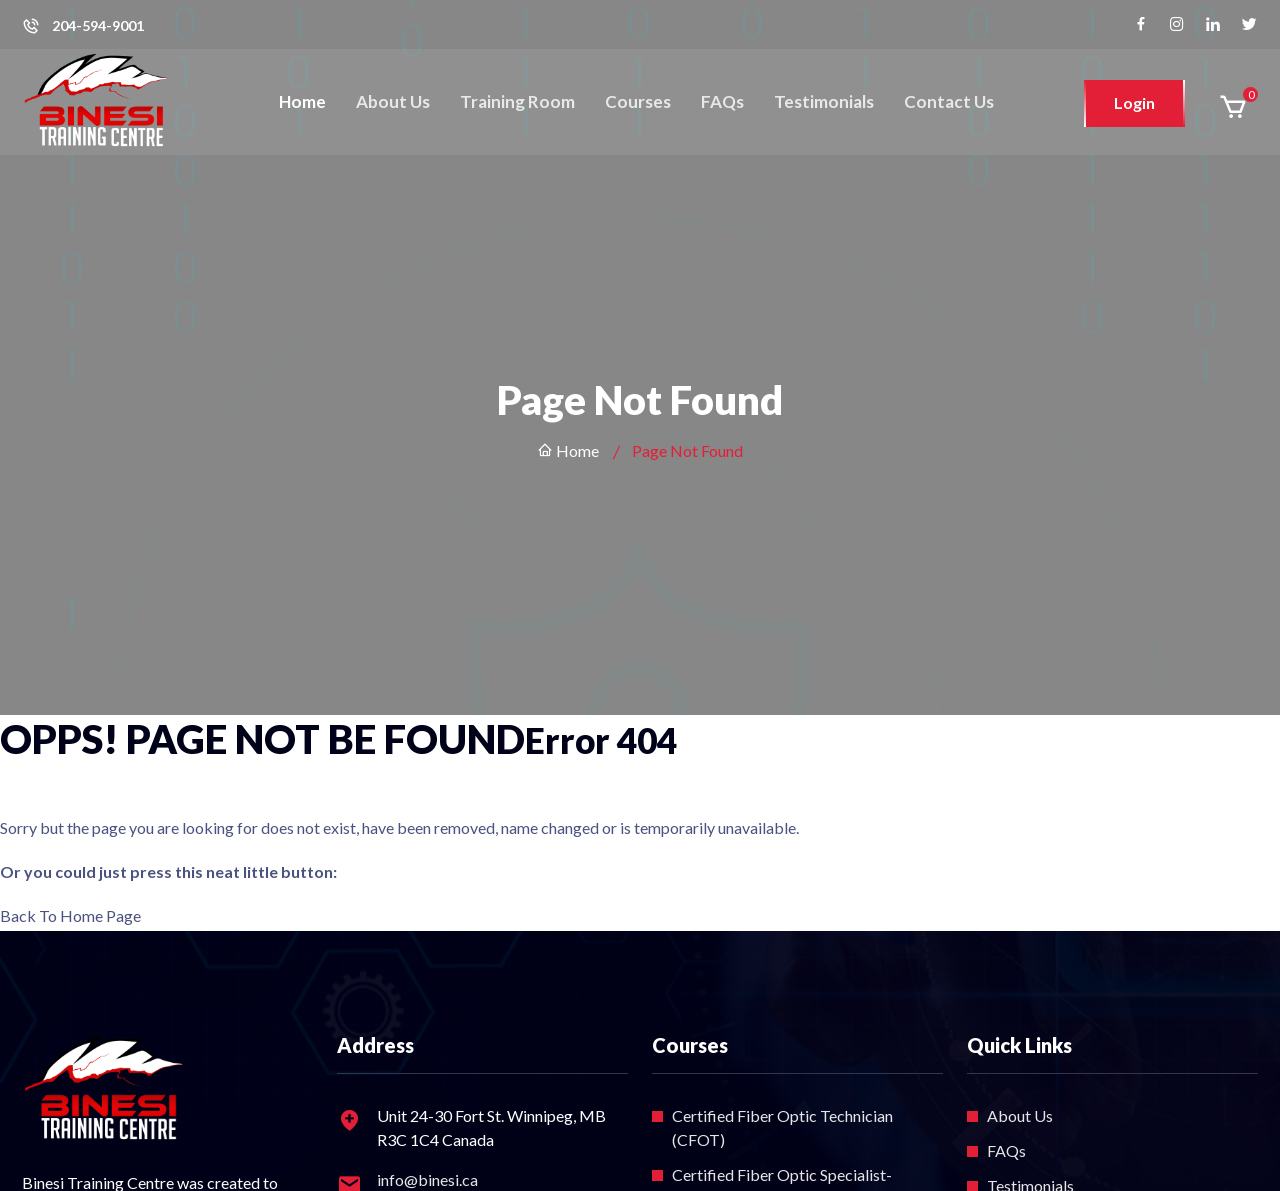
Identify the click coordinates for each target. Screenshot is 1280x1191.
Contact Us (949, 101)
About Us (393, 101)
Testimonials (824, 101)
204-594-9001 (98, 26)
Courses (638, 101)
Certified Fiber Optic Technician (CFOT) (782, 1127)
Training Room (517, 101)
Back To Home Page (70, 915)
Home (302, 101)
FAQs (722, 101)
